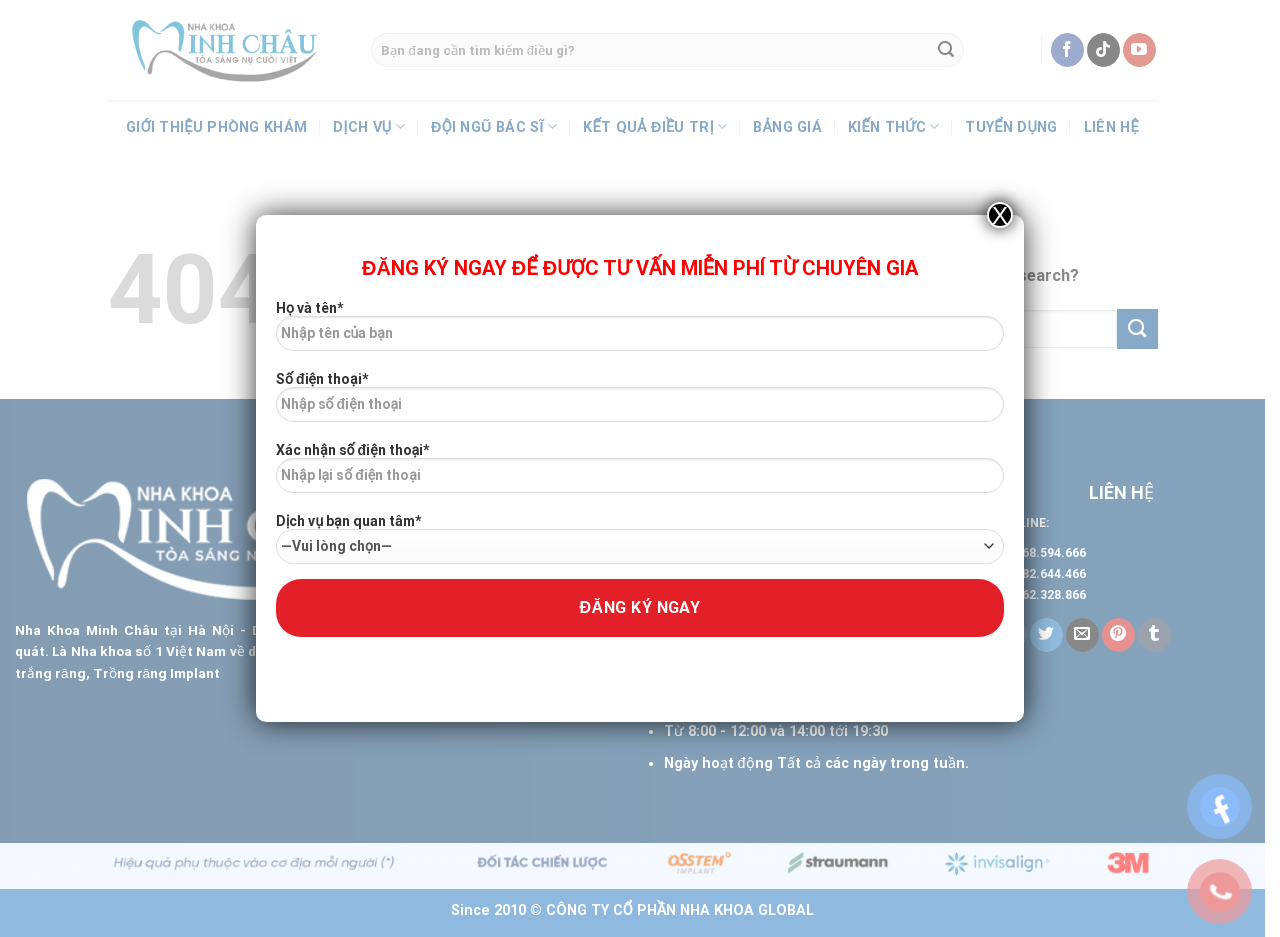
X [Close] (1000, 215)
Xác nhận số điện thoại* (640, 475)
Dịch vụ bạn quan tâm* (640, 538)
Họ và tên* (640, 333)
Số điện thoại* (640, 404)
